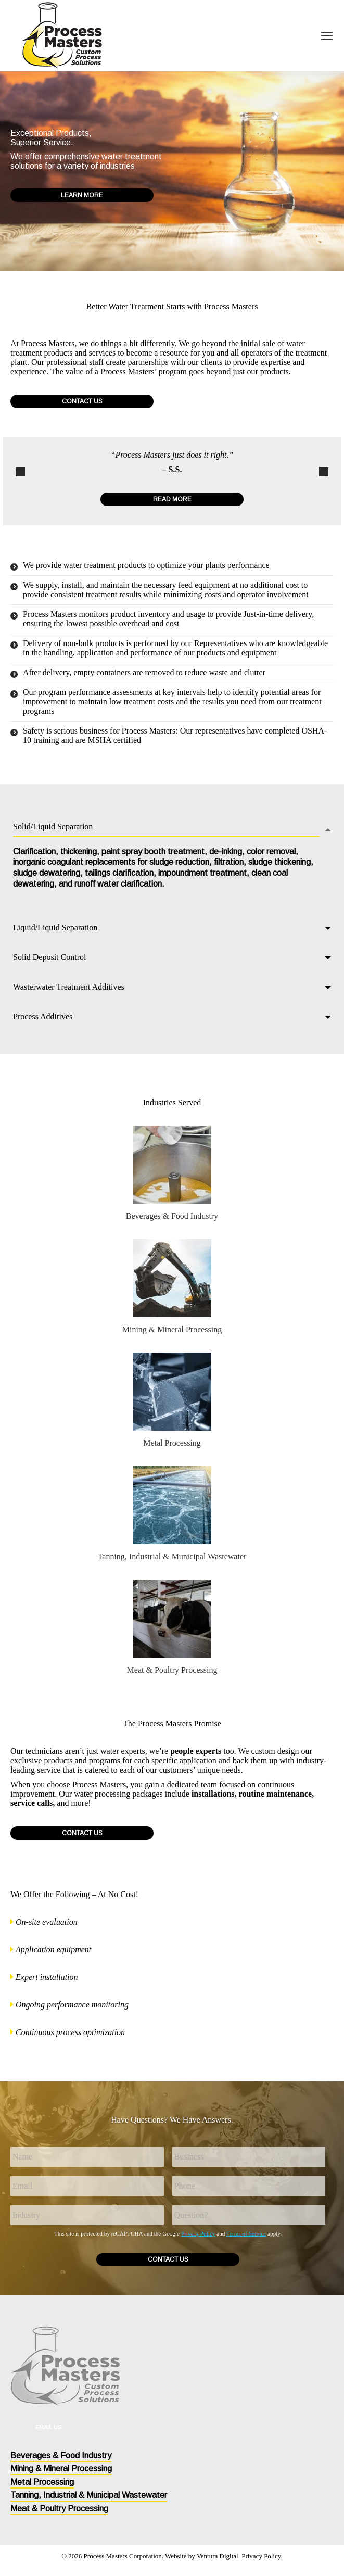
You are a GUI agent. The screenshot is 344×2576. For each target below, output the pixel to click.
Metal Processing (172, 1442)
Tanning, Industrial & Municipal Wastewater (172, 1556)
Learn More (82, 195)
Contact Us (82, 401)
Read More (172, 499)
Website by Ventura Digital (201, 2556)
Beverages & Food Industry (172, 1215)
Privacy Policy (198, 2233)
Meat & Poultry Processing (172, 1669)
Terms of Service (246, 2233)
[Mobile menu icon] (327, 36)
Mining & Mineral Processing (172, 1329)
